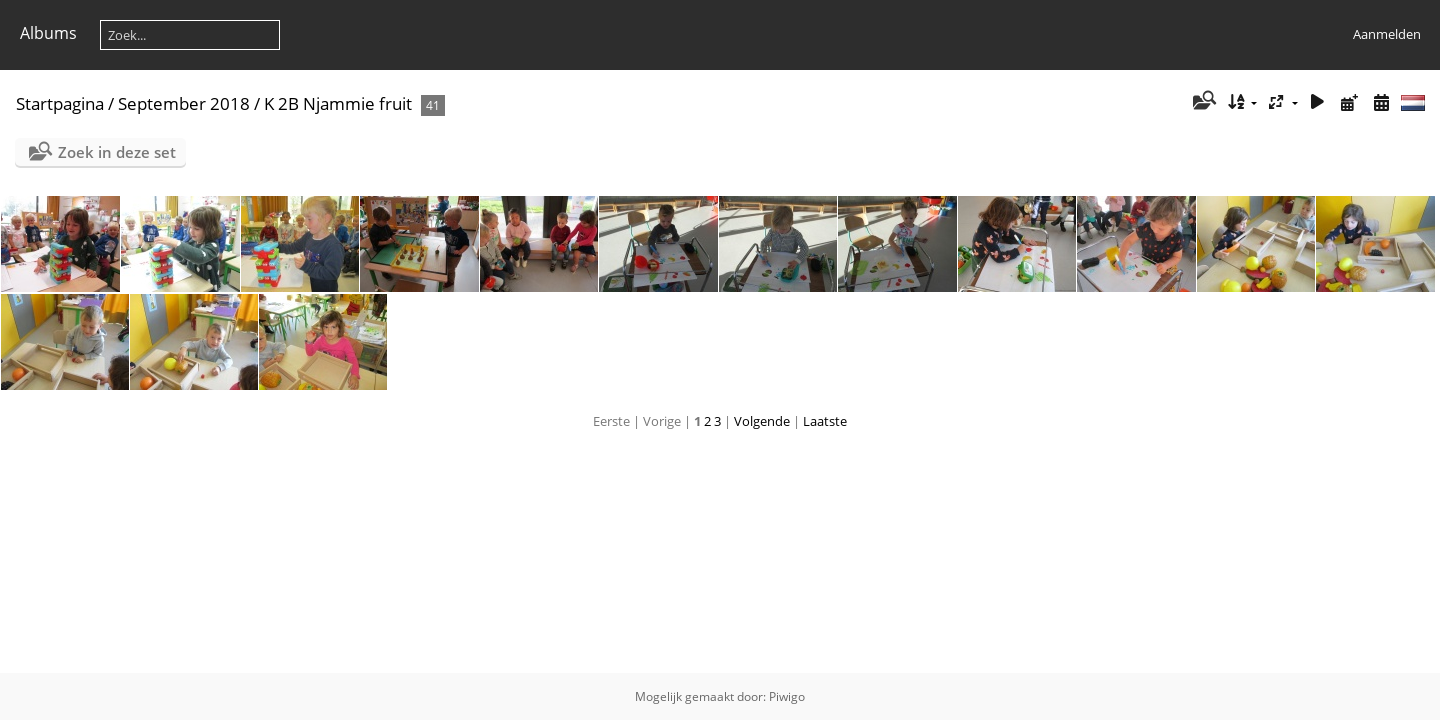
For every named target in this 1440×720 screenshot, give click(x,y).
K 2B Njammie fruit (338, 103)
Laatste (825, 421)
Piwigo (787, 696)
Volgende (762, 421)
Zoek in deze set (117, 152)
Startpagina (60, 103)
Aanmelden (1387, 34)
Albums (48, 33)
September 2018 (184, 103)
